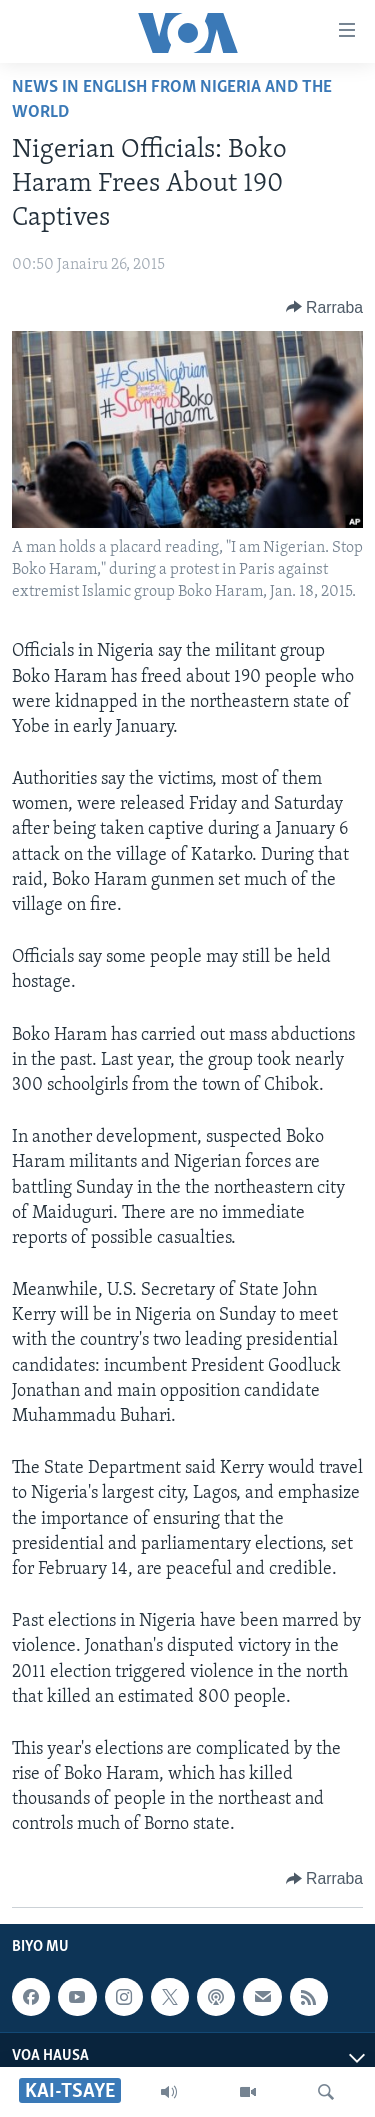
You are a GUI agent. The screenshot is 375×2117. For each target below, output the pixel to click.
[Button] (324, 307)
